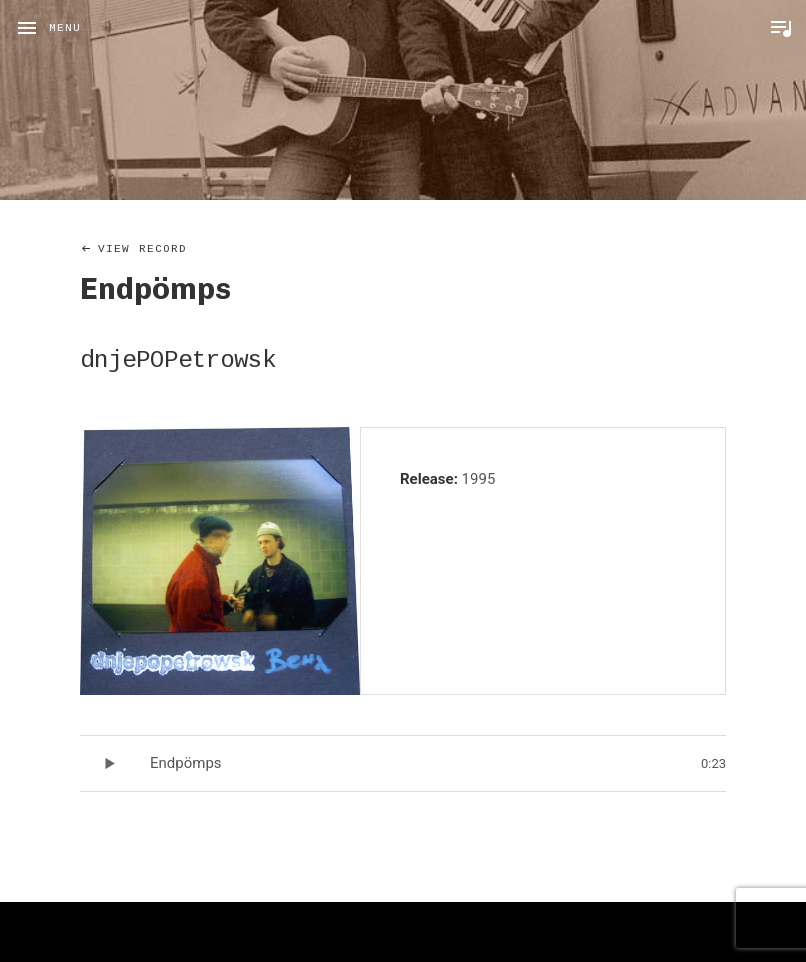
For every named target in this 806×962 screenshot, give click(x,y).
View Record (142, 249)
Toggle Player (781, 28)
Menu (65, 28)
